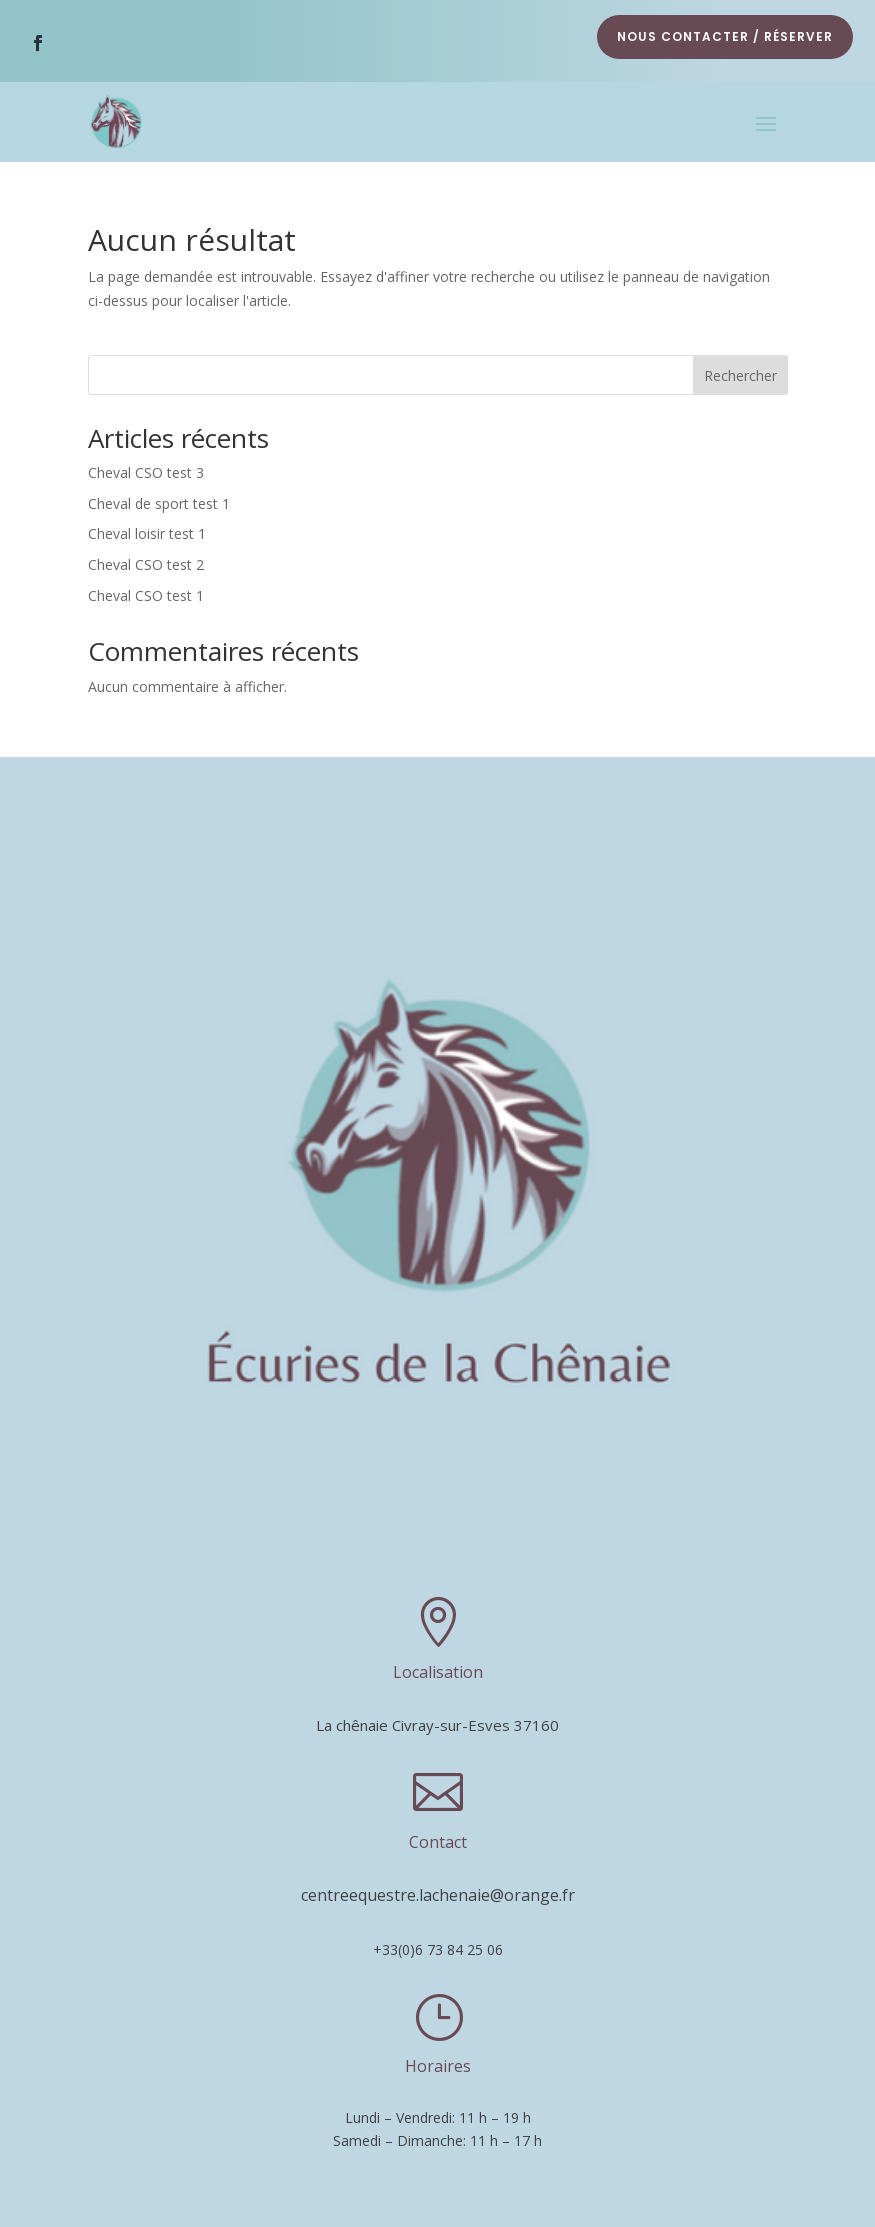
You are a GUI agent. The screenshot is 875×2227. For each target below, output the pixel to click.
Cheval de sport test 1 (159, 497)
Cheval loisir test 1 (147, 528)
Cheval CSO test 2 (146, 559)
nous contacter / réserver (725, 36)
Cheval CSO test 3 (146, 467)
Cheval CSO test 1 (146, 590)
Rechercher (740, 369)
